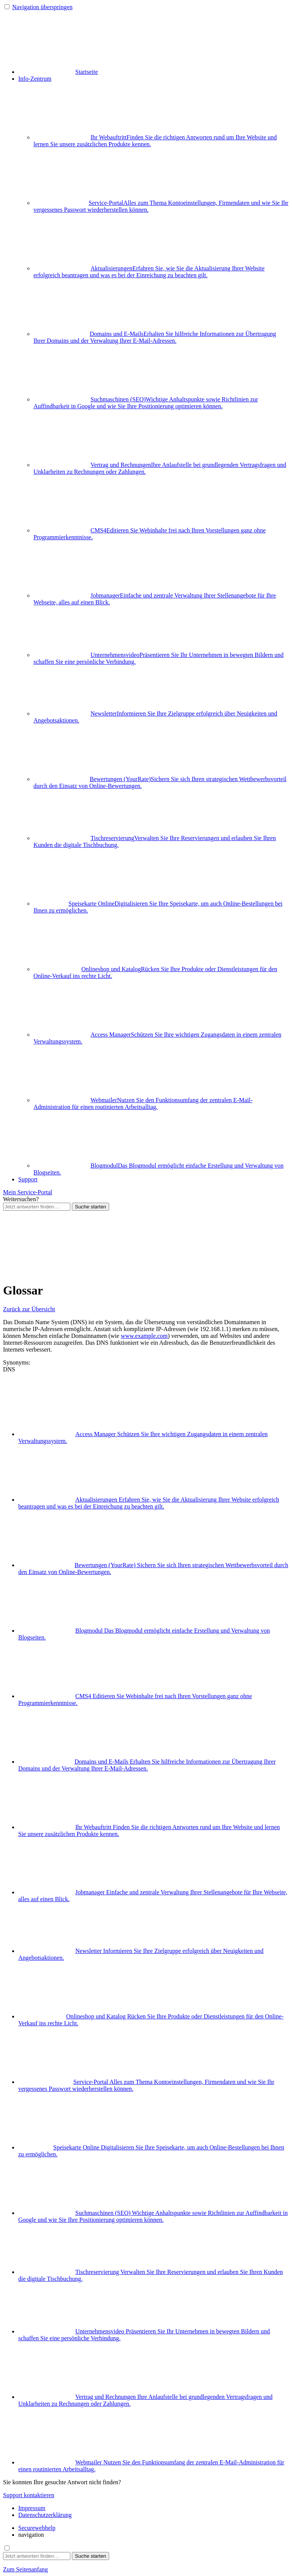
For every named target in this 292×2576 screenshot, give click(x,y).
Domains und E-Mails (154, 337)
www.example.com (144, 1336)
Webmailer (142, 1103)
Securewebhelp (37, 2528)
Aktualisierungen (149, 271)
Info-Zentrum (34, 78)
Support (28, 1179)
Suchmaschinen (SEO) (145, 402)
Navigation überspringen (42, 7)
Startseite (58, 72)
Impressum (31, 2508)
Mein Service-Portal (27, 1192)
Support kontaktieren (28, 2495)
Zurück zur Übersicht (29, 1309)
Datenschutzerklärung (44, 2515)
